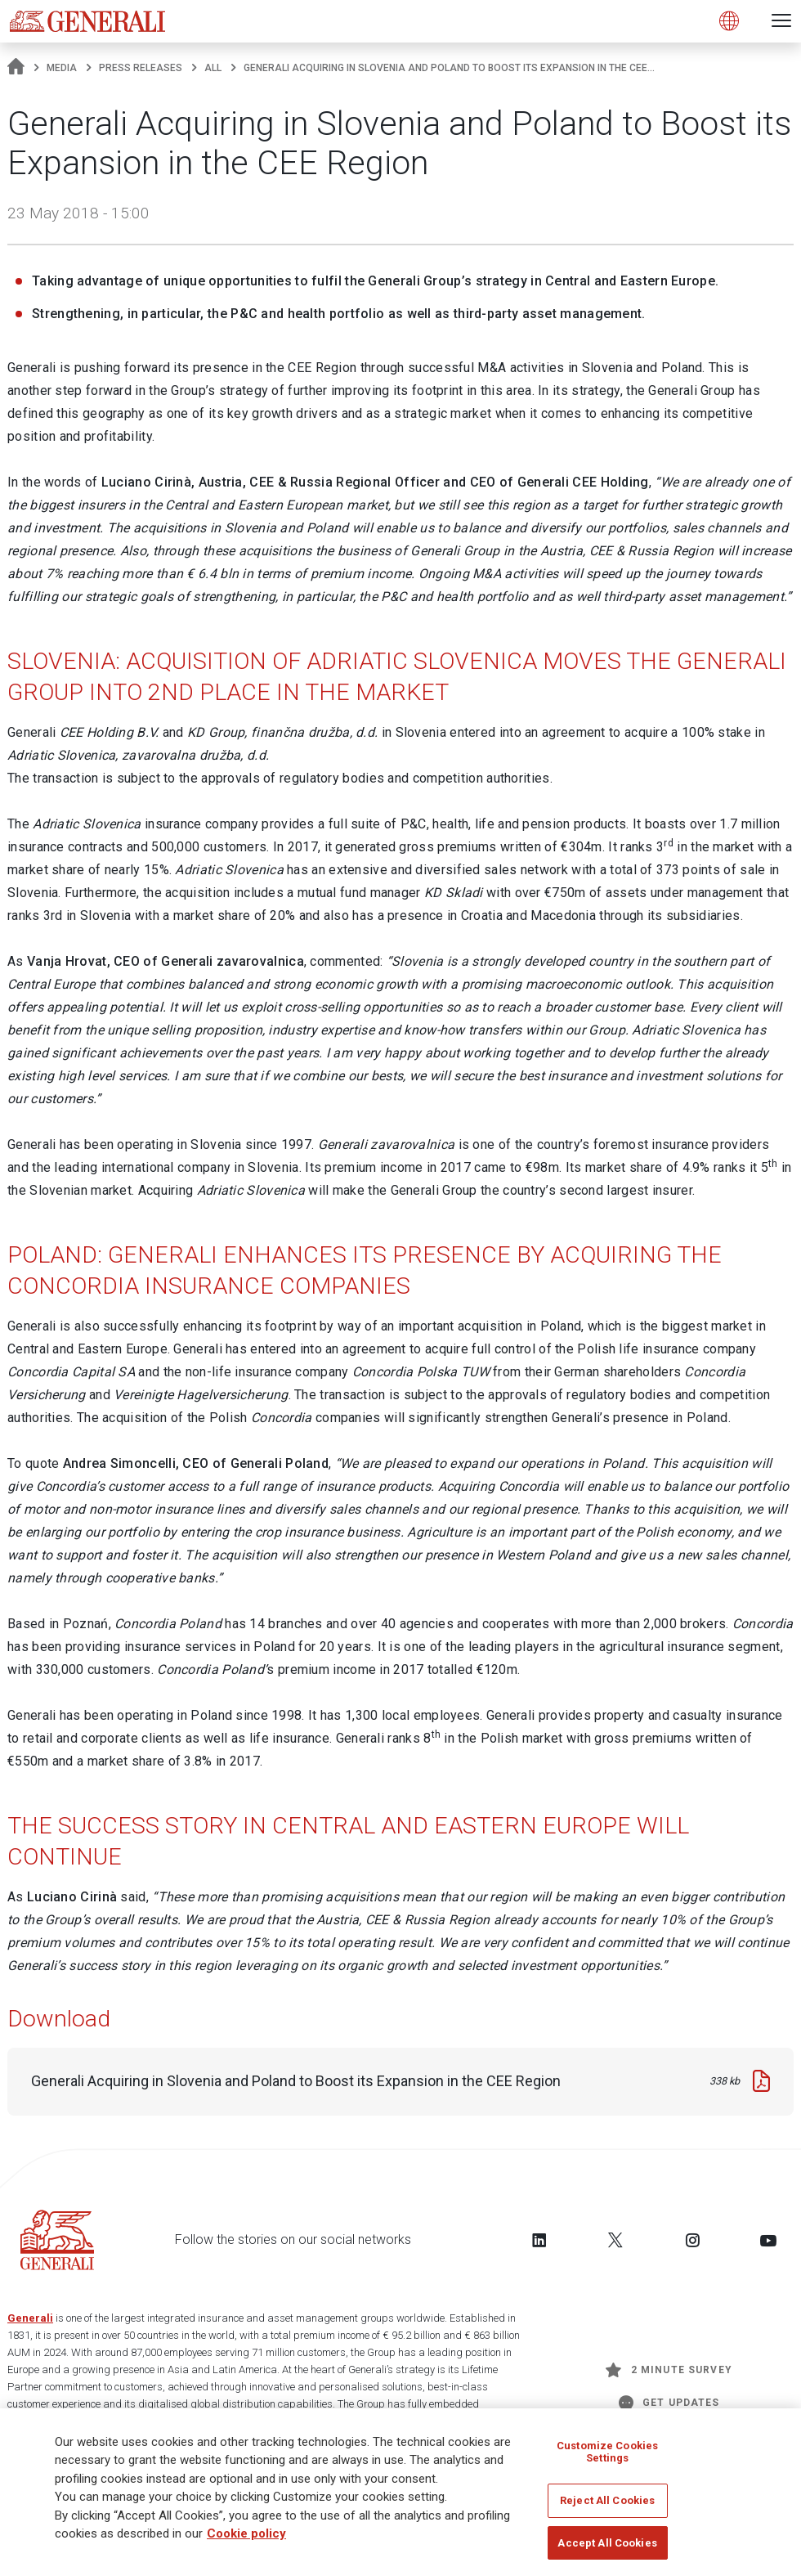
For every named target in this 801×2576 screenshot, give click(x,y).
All (213, 68)
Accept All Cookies (606, 2548)
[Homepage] (16, 68)
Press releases (140, 68)
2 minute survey (669, 2370)
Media (62, 68)
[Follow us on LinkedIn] (539, 2240)
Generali (30, 2318)
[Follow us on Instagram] (692, 2240)
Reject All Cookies (607, 2505)
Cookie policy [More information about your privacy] (246, 2538)
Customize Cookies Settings (607, 2457)
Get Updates (669, 2402)
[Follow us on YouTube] (768, 2240)
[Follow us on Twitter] (615, 2240)
